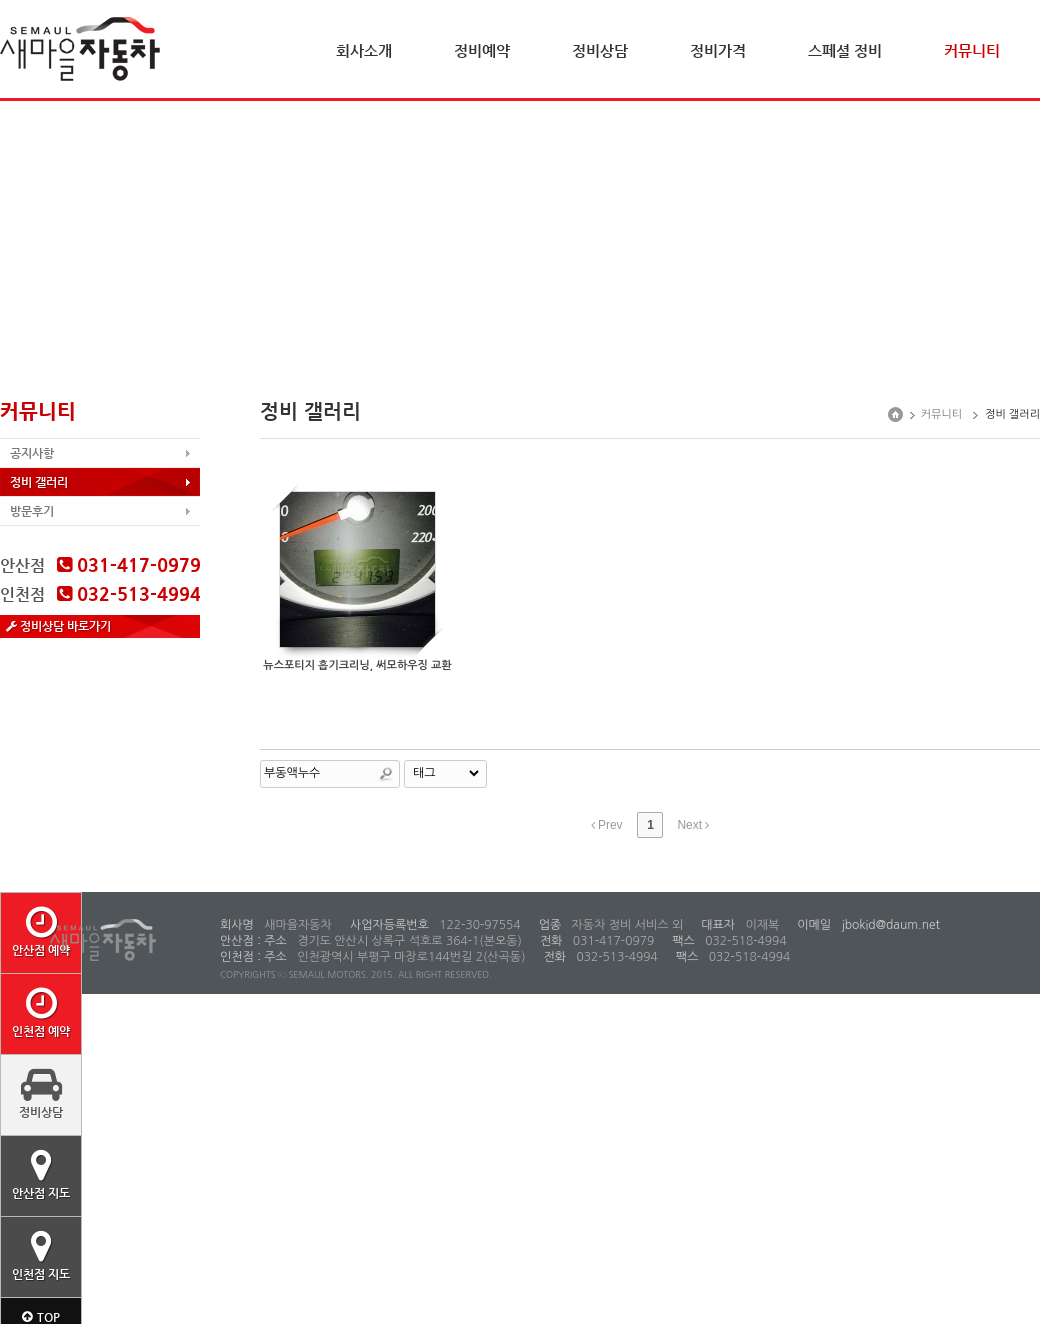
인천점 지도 (41, 1255)
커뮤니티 (972, 50)
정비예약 (482, 50)
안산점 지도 (41, 1174)
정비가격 (718, 50)
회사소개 (364, 50)
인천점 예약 (41, 1012)
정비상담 (600, 50)
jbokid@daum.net (889, 925)
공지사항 (32, 453)
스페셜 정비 (845, 50)
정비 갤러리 (39, 482)
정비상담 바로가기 (58, 626)
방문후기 (32, 511)
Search (386, 774)
